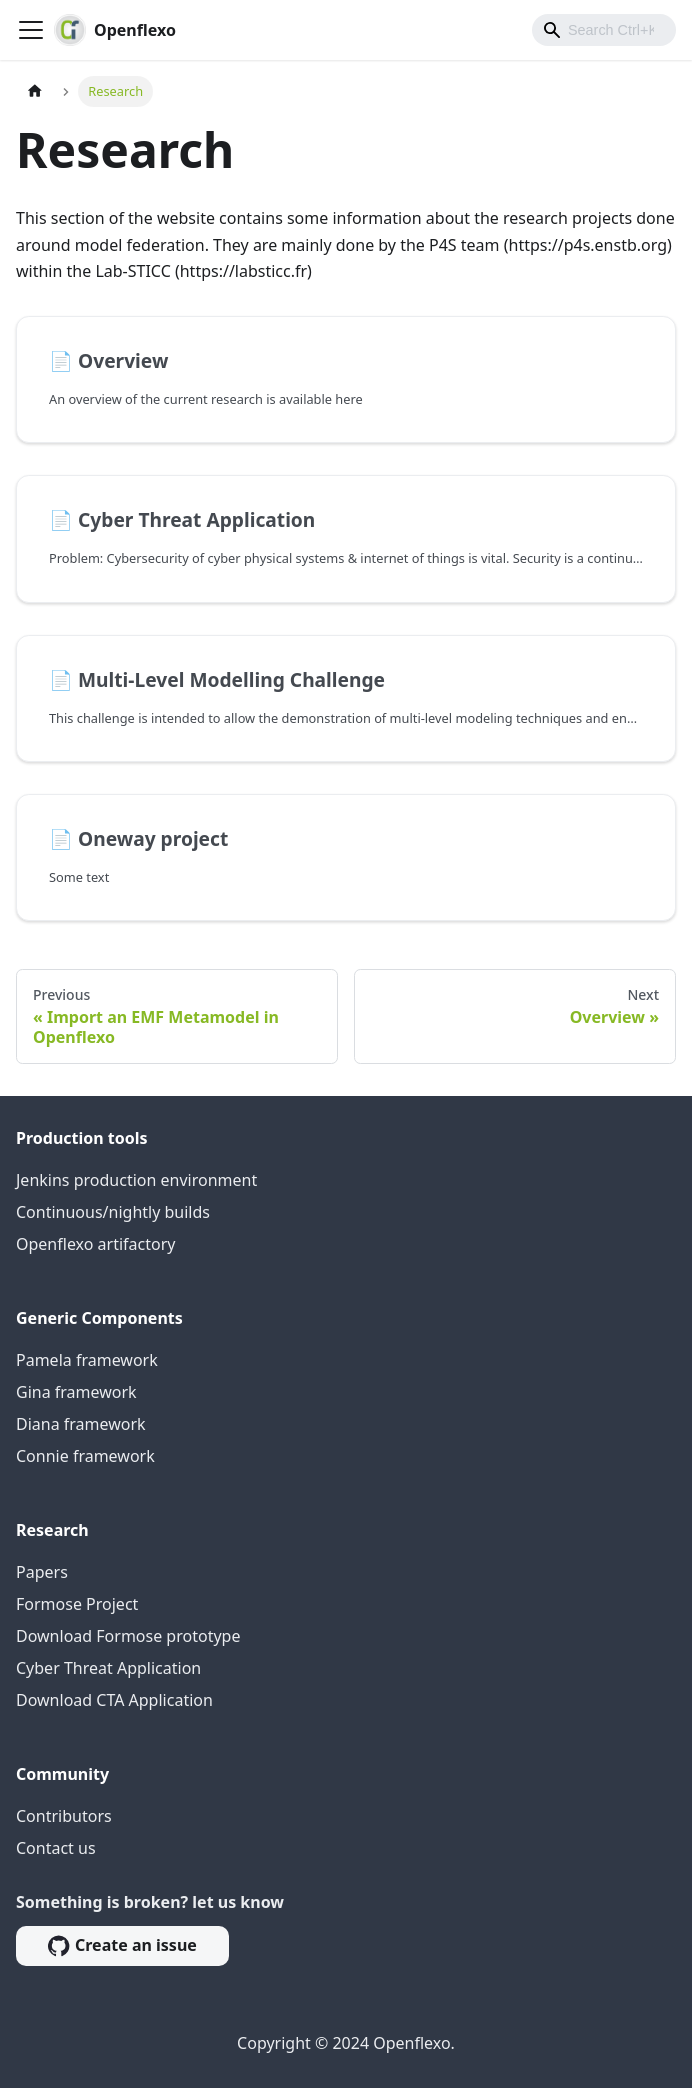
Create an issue (122, 1945)
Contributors (64, 1816)
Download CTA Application (114, 1700)
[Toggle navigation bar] (31, 30)
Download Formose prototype (128, 1636)
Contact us (56, 1848)
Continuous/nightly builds (113, 1212)
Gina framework (76, 1392)
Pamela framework (87, 1360)
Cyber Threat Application (108, 1668)
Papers (42, 1572)
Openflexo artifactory (95, 1244)
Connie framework (85, 1456)
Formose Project (77, 1604)
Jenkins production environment (136, 1180)
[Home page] (35, 91)
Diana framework (81, 1424)
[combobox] (604, 30)
